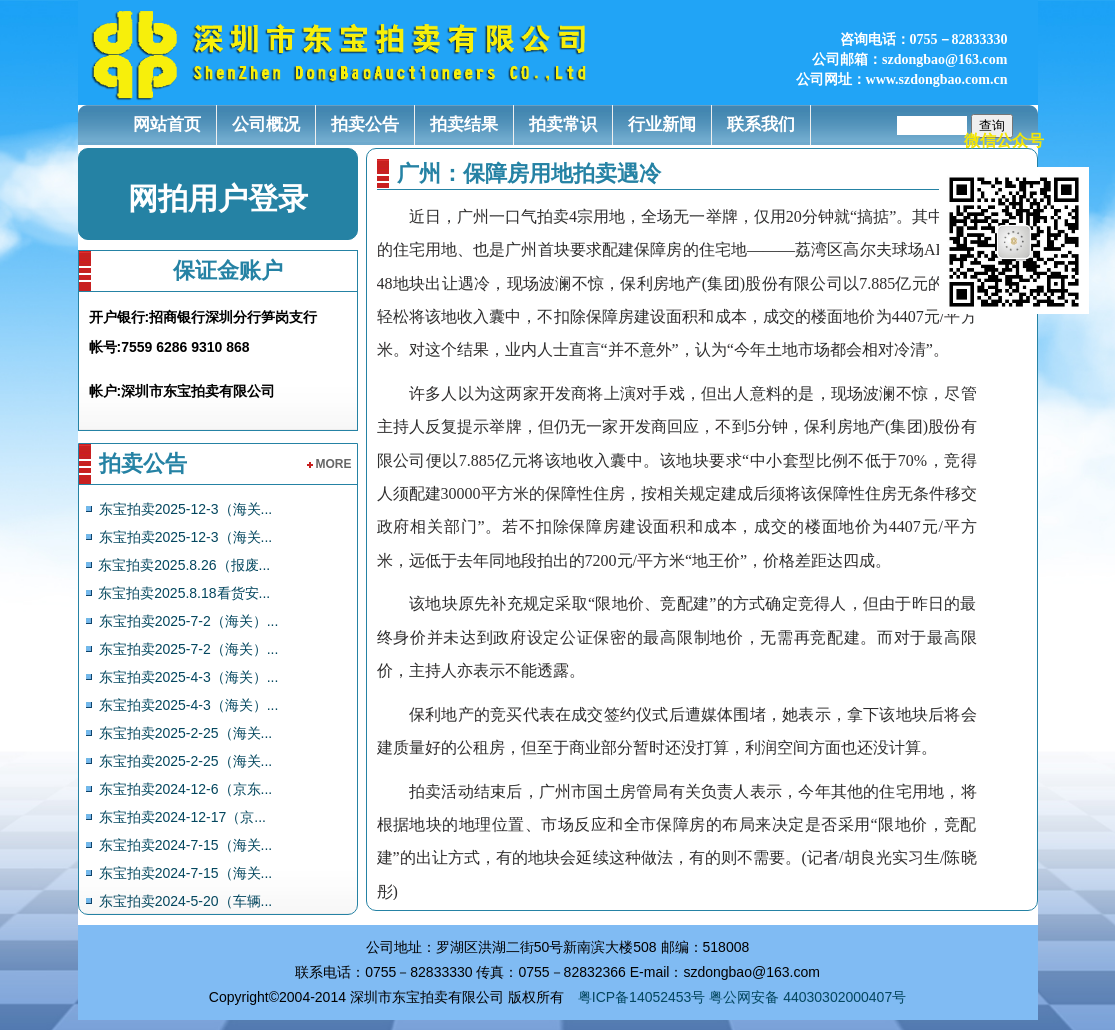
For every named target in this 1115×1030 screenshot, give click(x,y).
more (329, 464)
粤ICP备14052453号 (642, 997)
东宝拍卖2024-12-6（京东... (186, 789)
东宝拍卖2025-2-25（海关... (186, 733)
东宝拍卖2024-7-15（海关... (186, 845)
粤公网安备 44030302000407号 (807, 997)
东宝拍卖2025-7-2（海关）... (189, 621)
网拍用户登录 (218, 198)
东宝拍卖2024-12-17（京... (182, 817)
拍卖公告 (365, 124)
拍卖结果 (464, 124)
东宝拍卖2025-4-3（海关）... (189, 677)
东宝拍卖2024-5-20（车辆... (186, 901)
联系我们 (761, 124)
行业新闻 (662, 124)
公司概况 (266, 124)
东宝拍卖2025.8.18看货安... (184, 593)
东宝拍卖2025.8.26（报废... (184, 565)
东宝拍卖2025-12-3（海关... (186, 509)
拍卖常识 (563, 124)
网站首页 (167, 124)
